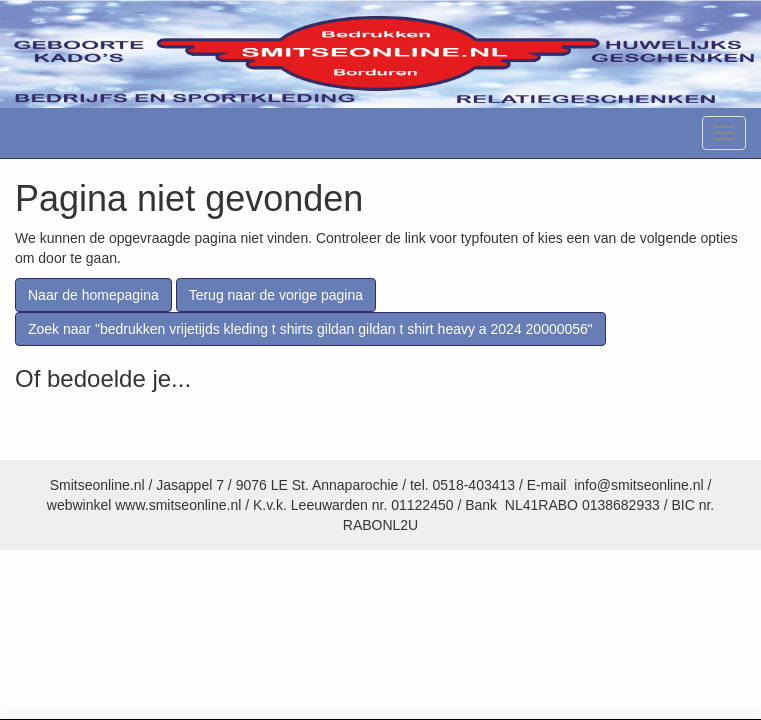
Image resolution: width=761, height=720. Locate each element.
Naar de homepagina (93, 295)
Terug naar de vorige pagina (276, 295)
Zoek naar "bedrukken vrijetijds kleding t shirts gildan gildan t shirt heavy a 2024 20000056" (310, 329)
